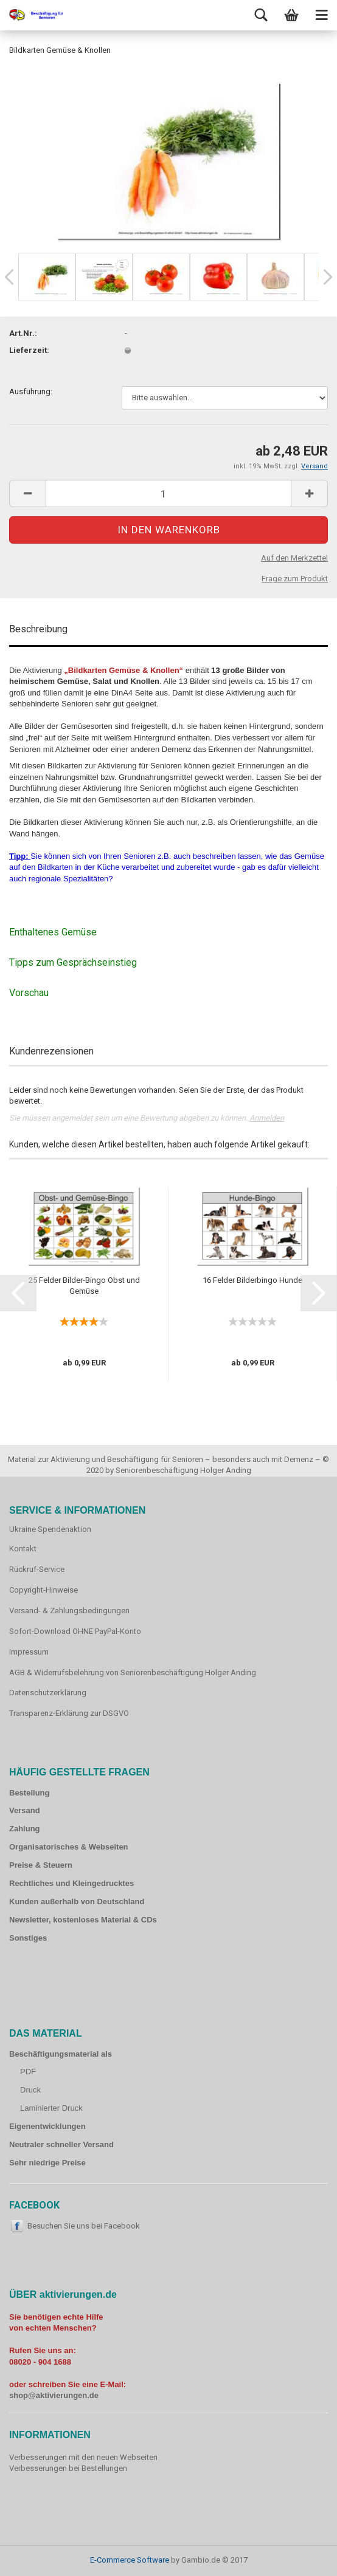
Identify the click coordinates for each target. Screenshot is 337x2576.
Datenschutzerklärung (47, 1692)
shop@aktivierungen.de (54, 2395)
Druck (30, 2089)
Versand (24, 1810)
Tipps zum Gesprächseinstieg (73, 962)
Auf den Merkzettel (294, 557)
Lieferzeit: (29, 350)
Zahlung (24, 1828)
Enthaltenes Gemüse (53, 932)
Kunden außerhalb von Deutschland (76, 1901)
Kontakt (22, 1548)
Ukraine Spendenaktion (50, 1529)
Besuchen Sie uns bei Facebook (83, 2225)
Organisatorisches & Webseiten (68, 1846)
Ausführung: (30, 391)
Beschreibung (38, 629)
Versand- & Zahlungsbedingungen (69, 1610)
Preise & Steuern (40, 1865)
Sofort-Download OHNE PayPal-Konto (75, 1631)
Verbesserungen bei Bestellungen (68, 2468)
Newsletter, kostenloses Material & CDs (83, 1919)
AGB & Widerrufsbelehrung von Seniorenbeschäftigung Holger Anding (132, 1672)
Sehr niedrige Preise (47, 2162)
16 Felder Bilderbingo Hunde (252, 1280)
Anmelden (266, 1117)
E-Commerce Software (129, 2559)
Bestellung (29, 1792)
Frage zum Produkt (295, 578)
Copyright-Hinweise (43, 1589)
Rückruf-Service (36, 1569)
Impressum (29, 1651)
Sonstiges (28, 1937)
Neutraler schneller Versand (61, 2144)
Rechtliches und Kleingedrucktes (71, 1883)
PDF (28, 2071)
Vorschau (29, 993)
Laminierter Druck (51, 2108)
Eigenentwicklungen (47, 2126)
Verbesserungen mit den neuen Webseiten (83, 2457)
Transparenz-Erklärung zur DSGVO (69, 1713)
